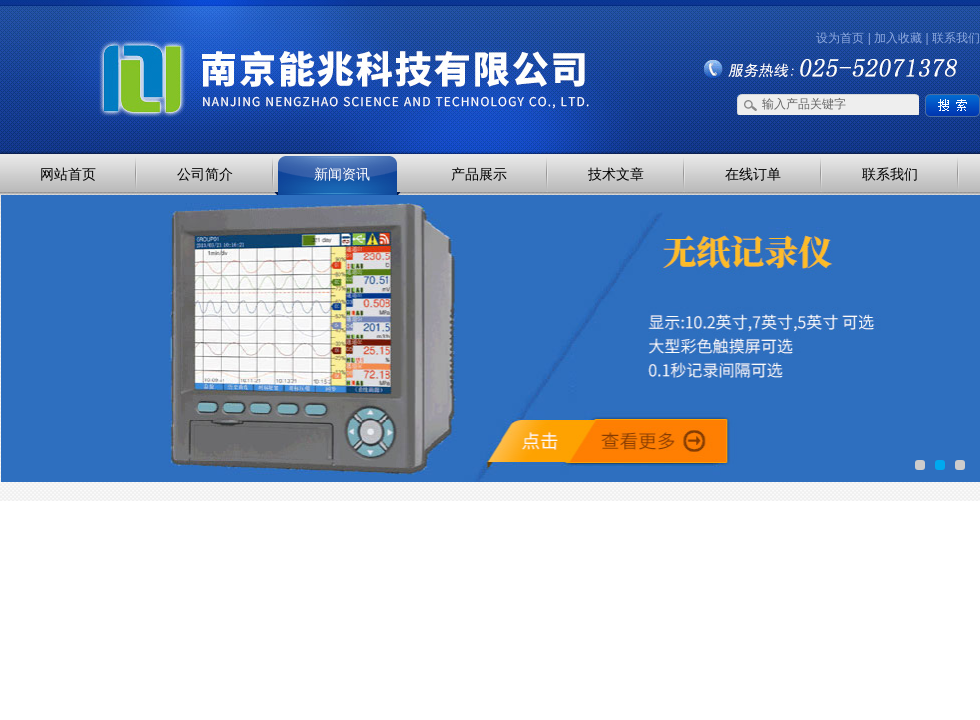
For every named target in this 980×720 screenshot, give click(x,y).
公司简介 (205, 174)
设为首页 (840, 38)
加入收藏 (898, 38)
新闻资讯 (342, 174)
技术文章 (616, 174)
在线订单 (753, 174)
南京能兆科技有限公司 (210, 42)
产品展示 (479, 174)
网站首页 (68, 174)
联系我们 (956, 38)
